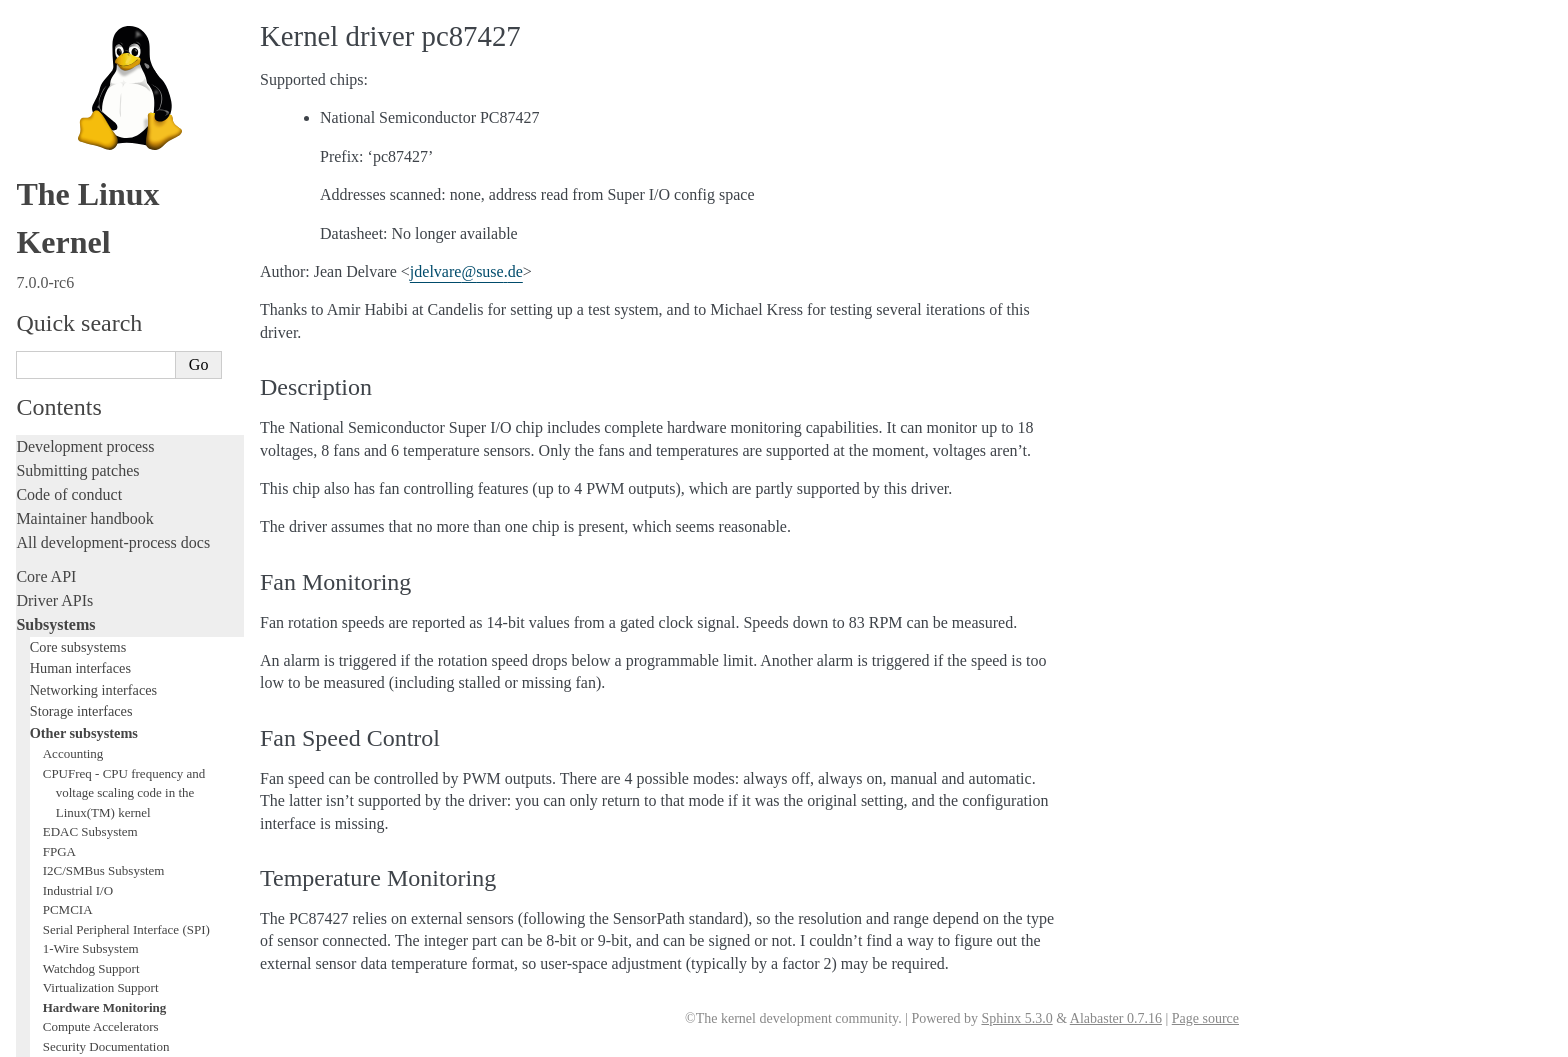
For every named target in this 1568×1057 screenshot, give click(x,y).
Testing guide (59, 548)
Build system (58, 726)
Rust (30, 668)
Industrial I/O (78, 89)
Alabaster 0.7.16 (1116, 1018)
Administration (64, 702)
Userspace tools (66, 774)
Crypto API (73, 264)
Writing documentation (90, 500)
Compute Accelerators (101, 225)
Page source (1205, 1018)
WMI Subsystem (87, 401)
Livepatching (58, 644)
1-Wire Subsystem (91, 147)
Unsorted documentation (95, 924)
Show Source (58, 1038)
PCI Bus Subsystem (94, 323)
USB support (77, 303)
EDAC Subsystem (90, 30)
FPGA (59, 50)
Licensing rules (65, 476)
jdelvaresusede (466, 271)
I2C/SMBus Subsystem (104, 69)
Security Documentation (106, 245)
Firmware (47, 832)
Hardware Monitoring (105, 206)
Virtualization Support (101, 186)
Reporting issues (69, 750)
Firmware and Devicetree (97, 856)
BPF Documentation (96, 284)
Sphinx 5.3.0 (1016, 1018)
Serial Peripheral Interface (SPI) (126, 128)
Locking (42, 442)
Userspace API (63, 798)
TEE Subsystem (84, 420)
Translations (55, 958)
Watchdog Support (91, 167)
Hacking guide (63, 572)
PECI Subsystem (87, 381)
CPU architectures (74, 890)
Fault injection (62, 620)
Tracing (40, 596)
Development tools (76, 524)
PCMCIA (68, 108)
